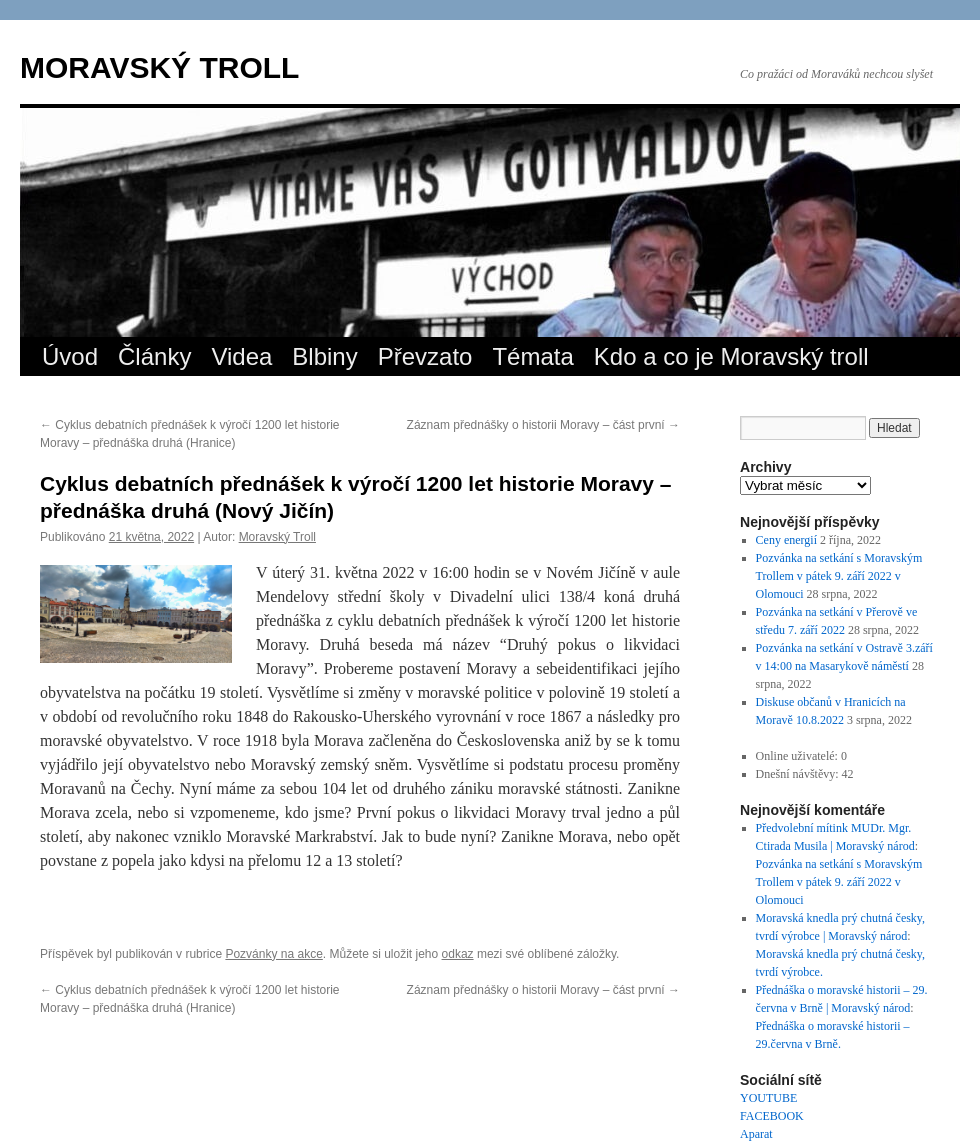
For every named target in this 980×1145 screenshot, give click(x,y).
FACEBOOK (772, 1116)
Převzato (425, 356)
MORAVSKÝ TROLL (159, 67)
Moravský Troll (277, 537)
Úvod (70, 356)
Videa (241, 356)
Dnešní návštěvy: (799, 774)
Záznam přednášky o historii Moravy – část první (543, 425)
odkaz (458, 954)
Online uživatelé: (798, 756)
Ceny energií (786, 540)
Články (154, 356)
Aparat (756, 1134)
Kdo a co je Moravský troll (731, 356)
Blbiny (324, 356)
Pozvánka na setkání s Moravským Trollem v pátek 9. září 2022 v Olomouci (839, 576)
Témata (532, 356)
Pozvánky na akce (273, 954)
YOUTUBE (768, 1098)
